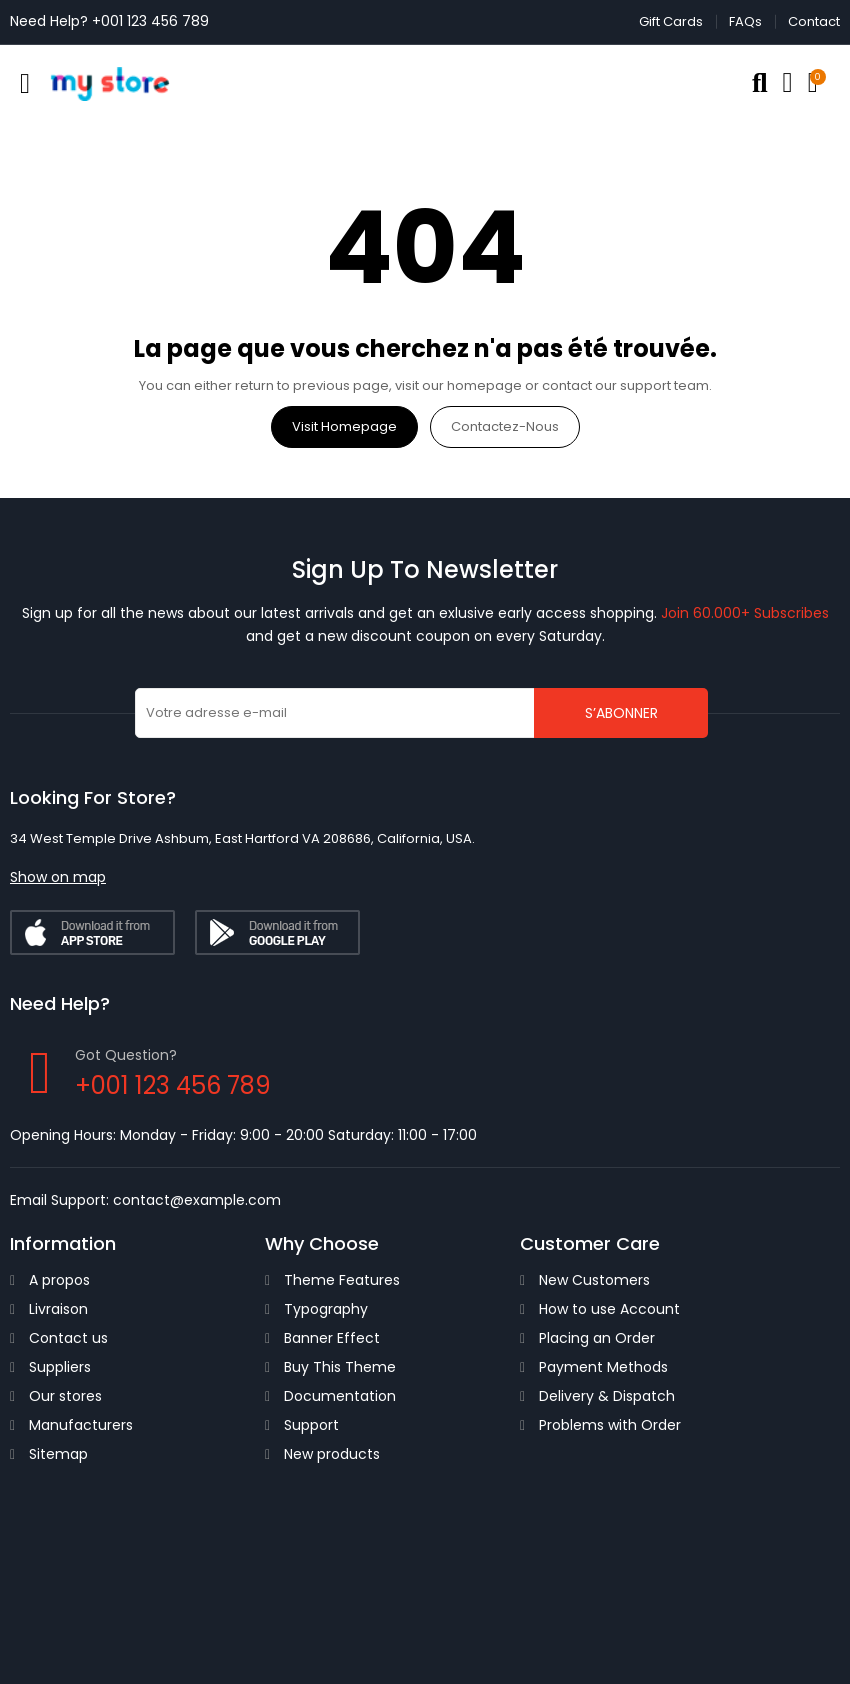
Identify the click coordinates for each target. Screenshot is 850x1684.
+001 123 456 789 (150, 21)
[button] (58, 877)
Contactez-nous (505, 426)
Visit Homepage (344, 426)
